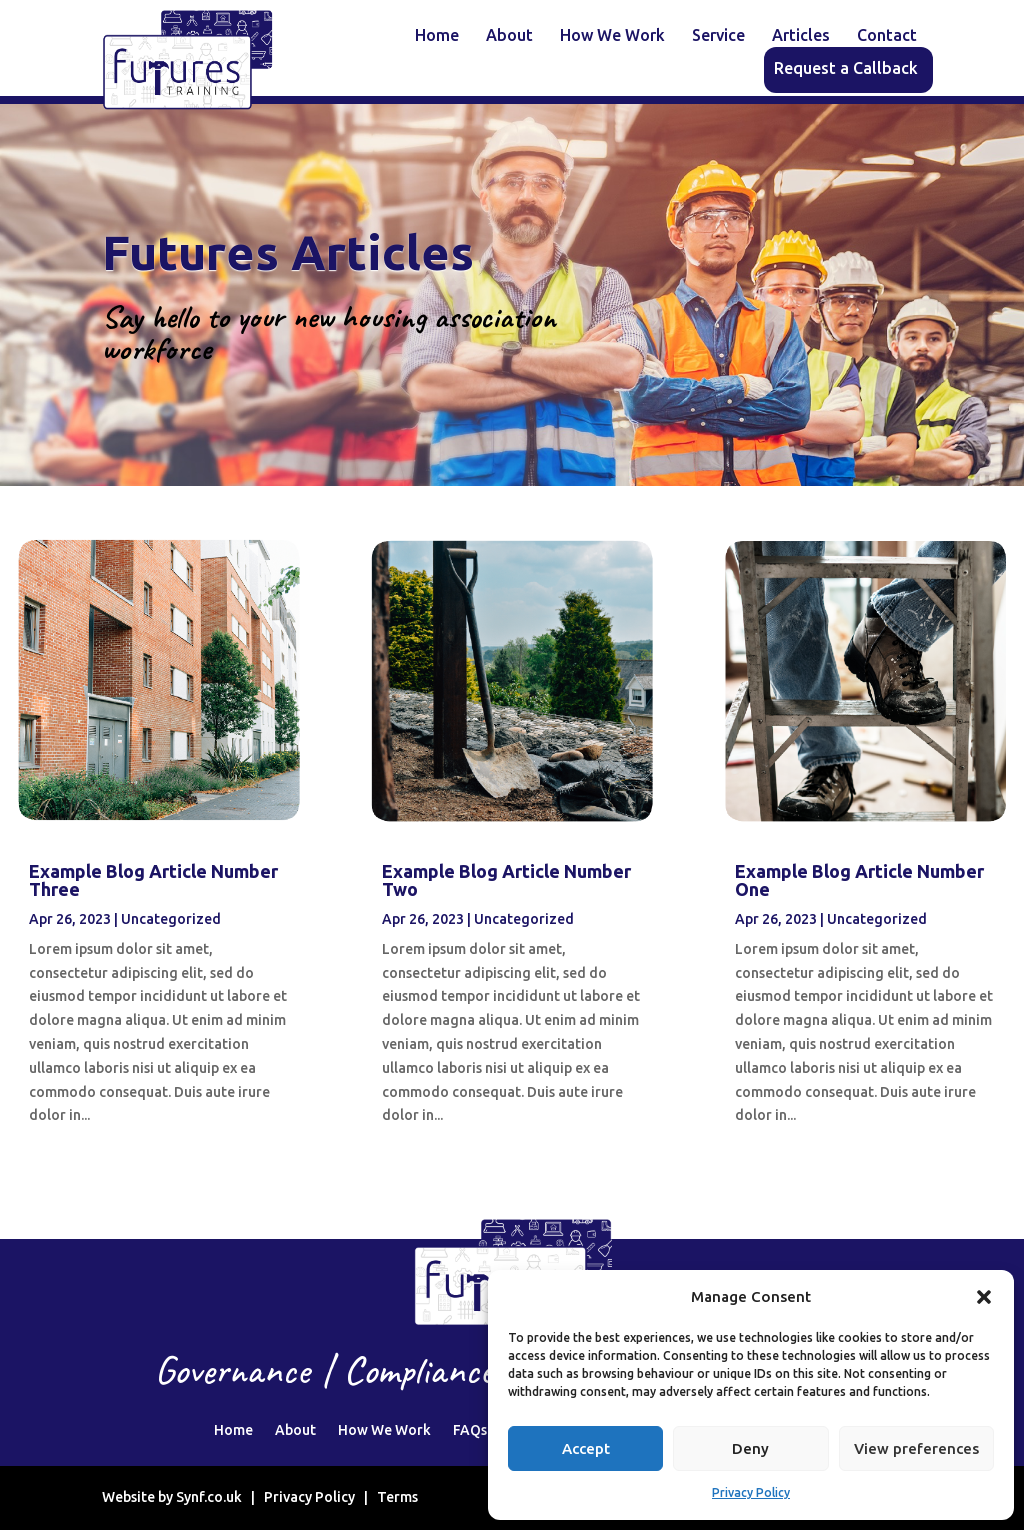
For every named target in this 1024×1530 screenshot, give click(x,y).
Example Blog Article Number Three (153, 880)
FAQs (470, 1430)
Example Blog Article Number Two (506, 880)
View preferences (916, 1448)
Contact (887, 36)
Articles (801, 36)
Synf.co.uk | (220, 1497)
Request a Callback (846, 69)
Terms (397, 1497)
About (509, 36)
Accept (586, 1448)
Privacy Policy (751, 1492)
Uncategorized (171, 919)
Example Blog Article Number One (859, 880)
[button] (984, 1297)
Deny (750, 1448)
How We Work (612, 36)
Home (437, 36)
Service (718, 36)
